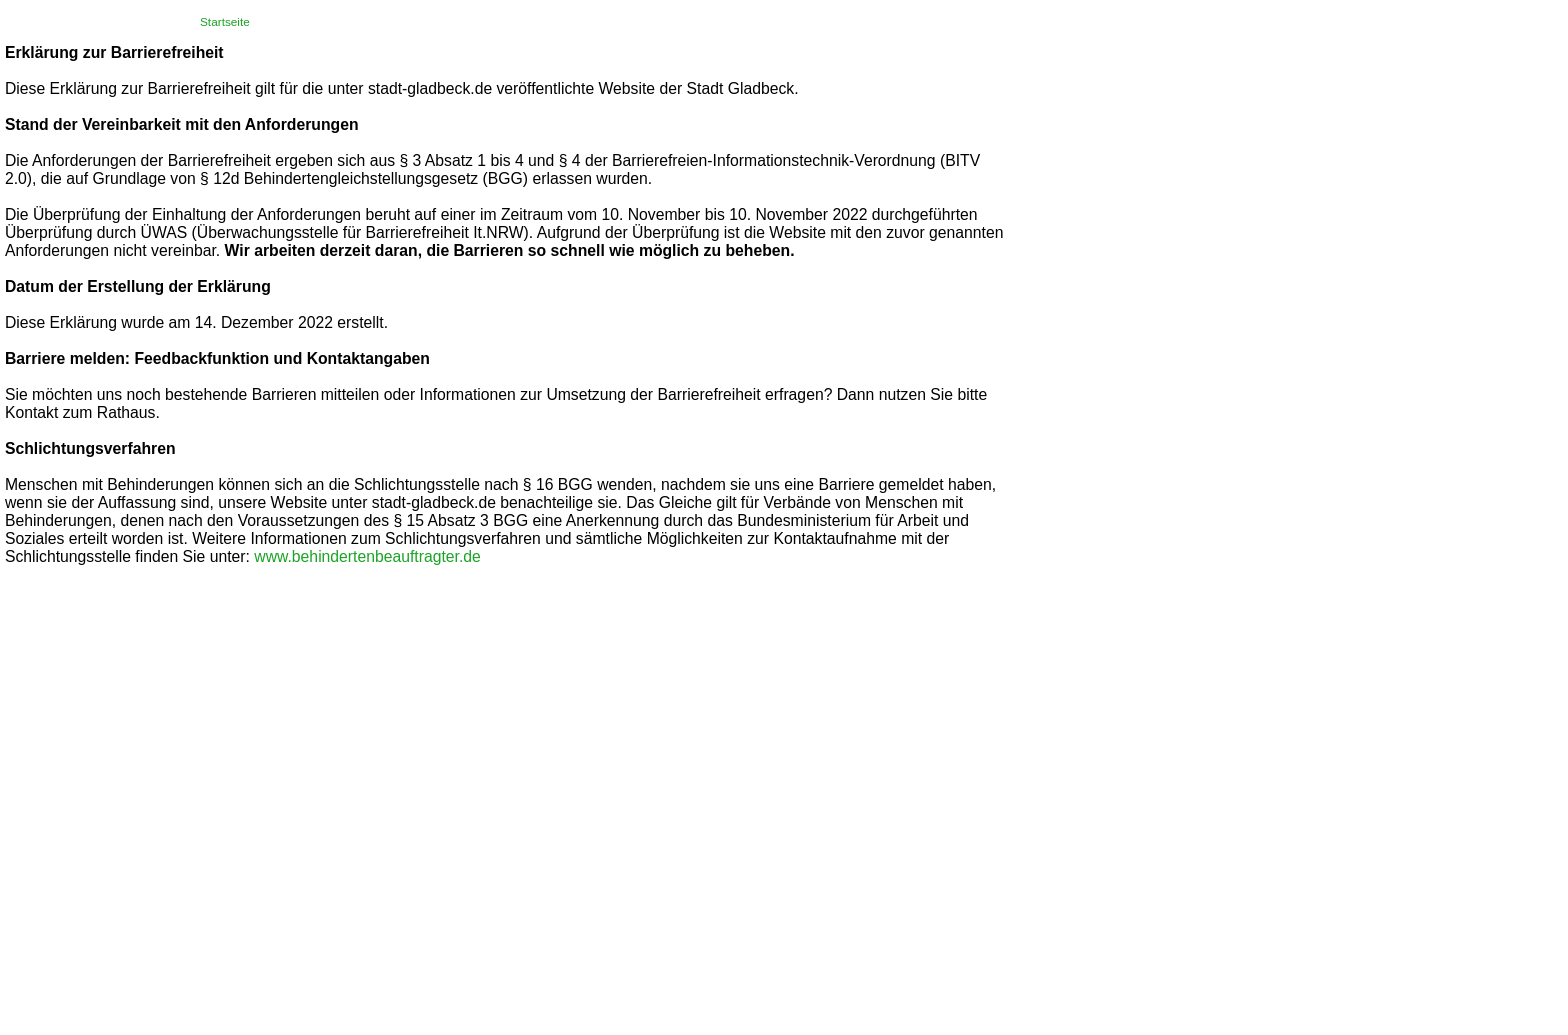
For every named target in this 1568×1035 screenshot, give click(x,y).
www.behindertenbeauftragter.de (367, 556)
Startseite (225, 22)
